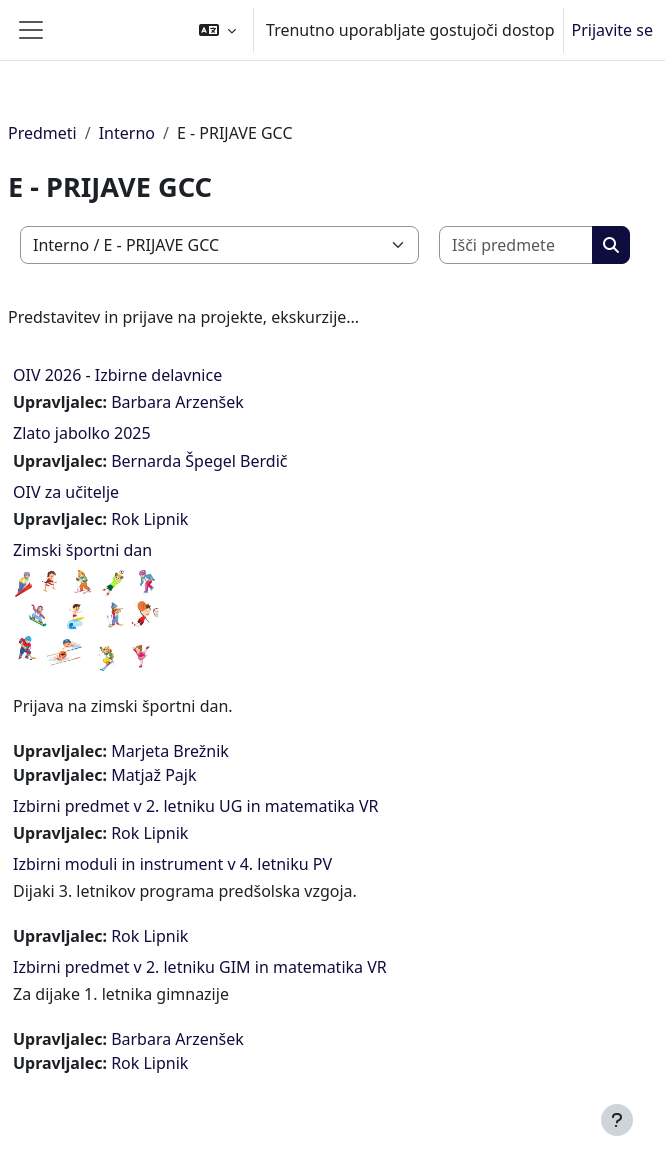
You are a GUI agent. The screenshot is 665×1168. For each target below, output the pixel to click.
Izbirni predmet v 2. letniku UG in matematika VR (196, 806)
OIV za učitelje (66, 492)
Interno (127, 133)
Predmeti (42, 133)
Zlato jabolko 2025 (82, 433)
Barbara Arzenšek (177, 402)
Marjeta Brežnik (170, 751)
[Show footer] (617, 1120)
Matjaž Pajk (153, 775)
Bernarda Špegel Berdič (199, 461)
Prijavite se (612, 30)
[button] (217, 30)
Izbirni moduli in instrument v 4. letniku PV (172, 864)
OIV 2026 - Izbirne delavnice (117, 375)
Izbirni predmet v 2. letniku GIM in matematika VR (200, 967)
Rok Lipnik (149, 519)
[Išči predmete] (516, 245)
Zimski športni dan (82, 550)
